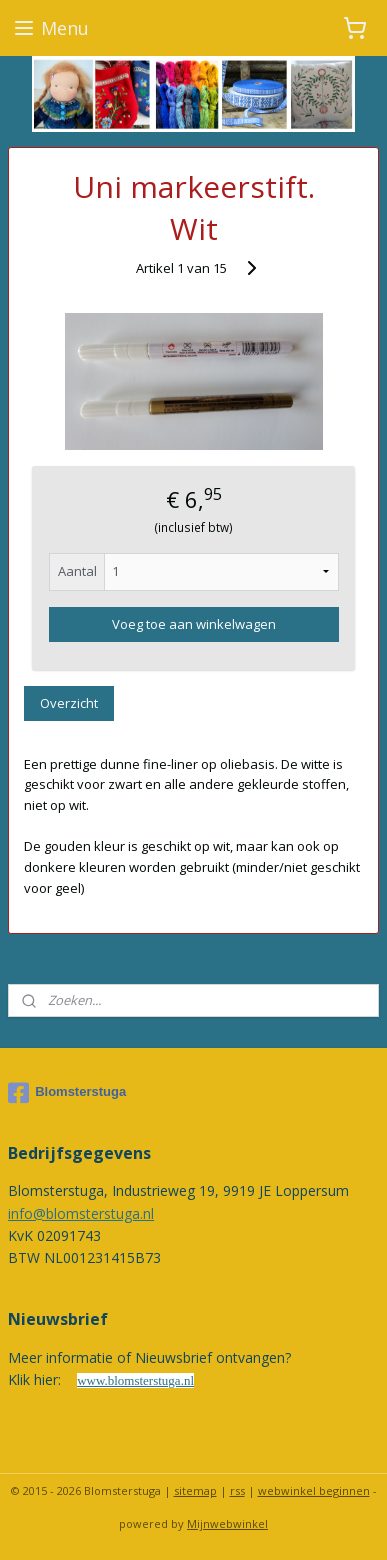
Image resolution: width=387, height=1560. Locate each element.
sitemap (195, 1490)
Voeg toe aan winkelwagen (194, 624)
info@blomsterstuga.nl (81, 1213)
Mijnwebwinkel (227, 1523)
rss (237, 1490)
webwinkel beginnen (314, 1490)
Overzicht (69, 703)
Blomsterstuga (67, 1093)
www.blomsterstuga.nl (135, 1380)
